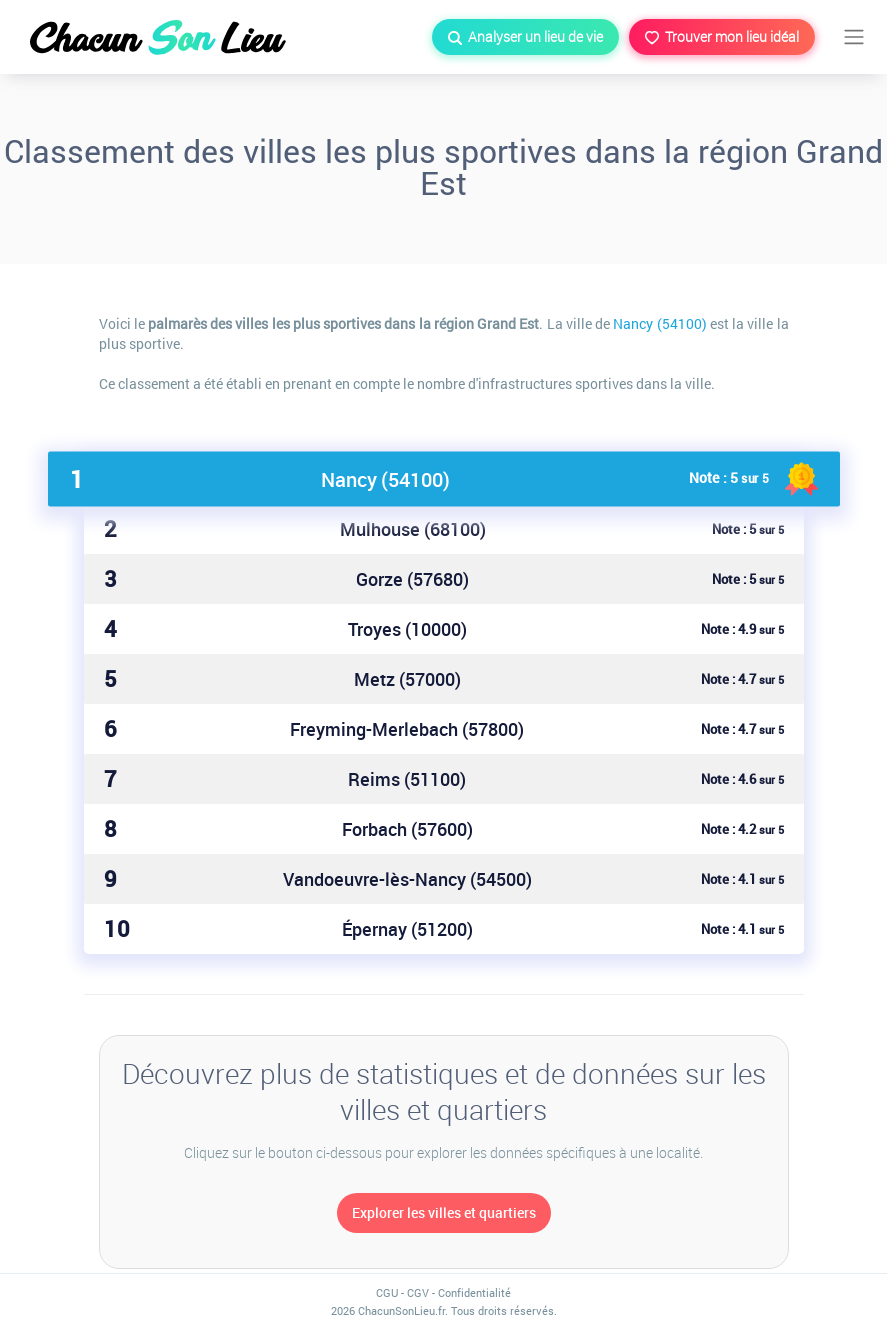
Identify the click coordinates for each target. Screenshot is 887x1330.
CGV (418, 1292)
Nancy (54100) (659, 323)
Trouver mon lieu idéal (722, 36)
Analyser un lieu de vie (525, 36)
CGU (387, 1292)
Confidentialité (474, 1292)
